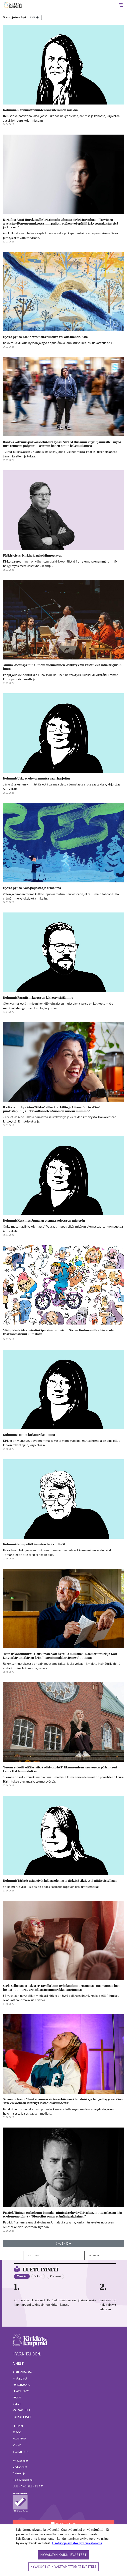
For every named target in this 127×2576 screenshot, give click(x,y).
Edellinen (33, 2255)
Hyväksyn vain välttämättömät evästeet (63, 2566)
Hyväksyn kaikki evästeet (63, 2555)
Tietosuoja (19, 2473)
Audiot (17, 2397)
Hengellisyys (21, 2391)
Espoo (17, 2432)
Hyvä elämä (20, 2378)
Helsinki (18, 2426)
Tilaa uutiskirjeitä (23, 2479)
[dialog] (63, 2550)
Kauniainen (19, 2438)
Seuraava (93, 2255)
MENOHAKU (61, 2524)
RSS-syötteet (21, 2410)
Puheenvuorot (22, 2384)
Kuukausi (55, 2276)
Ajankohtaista (22, 2372)
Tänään (22, 2276)
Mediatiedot (20, 2467)
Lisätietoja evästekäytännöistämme (77, 2543)
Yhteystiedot (20, 2461)
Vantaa (17, 2445)
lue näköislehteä (26, 2486)
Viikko (38, 2276)
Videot (17, 2403)
